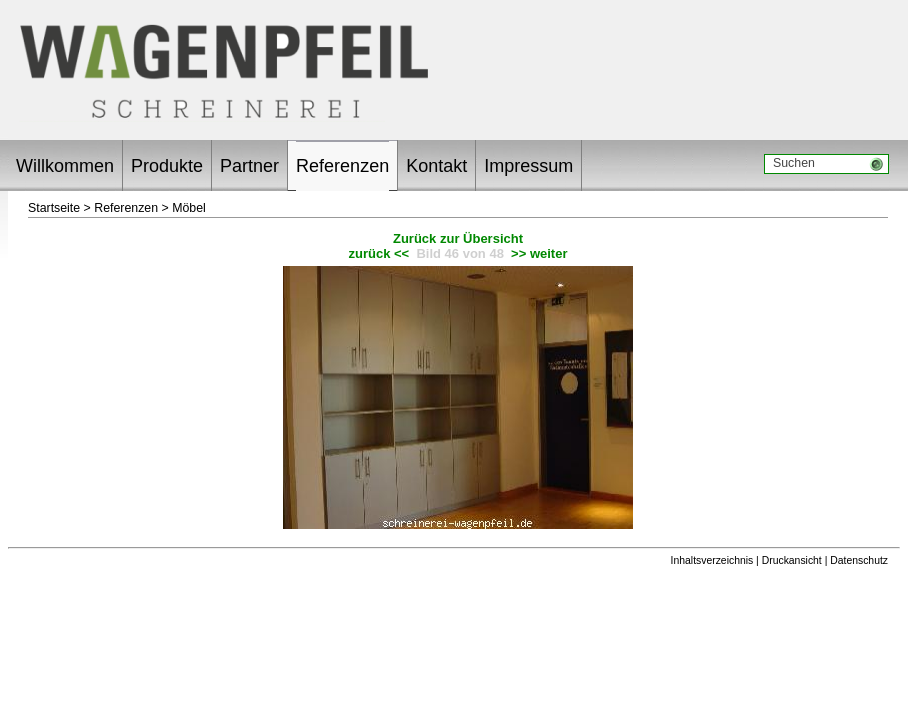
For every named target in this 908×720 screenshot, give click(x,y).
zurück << (379, 253)
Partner (249, 166)
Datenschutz (859, 560)
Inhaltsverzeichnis (712, 560)
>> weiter (539, 253)
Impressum (528, 166)
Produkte (167, 166)
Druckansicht (792, 560)
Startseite (54, 208)
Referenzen (342, 166)
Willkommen (65, 166)
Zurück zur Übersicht (458, 238)
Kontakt (436, 166)
